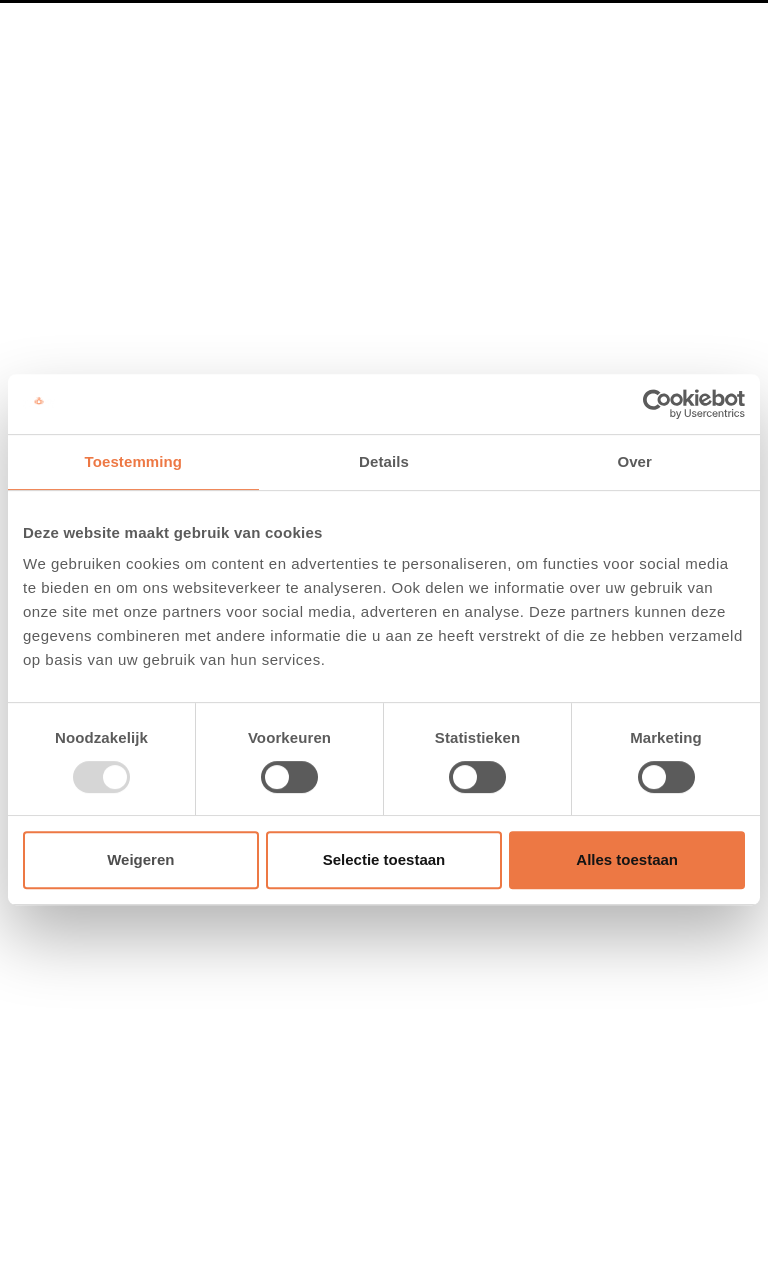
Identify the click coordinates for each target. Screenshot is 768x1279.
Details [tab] (384, 461)
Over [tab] (634, 461)
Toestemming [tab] (134, 461)
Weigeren (140, 859)
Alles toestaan (627, 859)
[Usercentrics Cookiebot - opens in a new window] (657, 404)
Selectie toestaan (384, 859)
